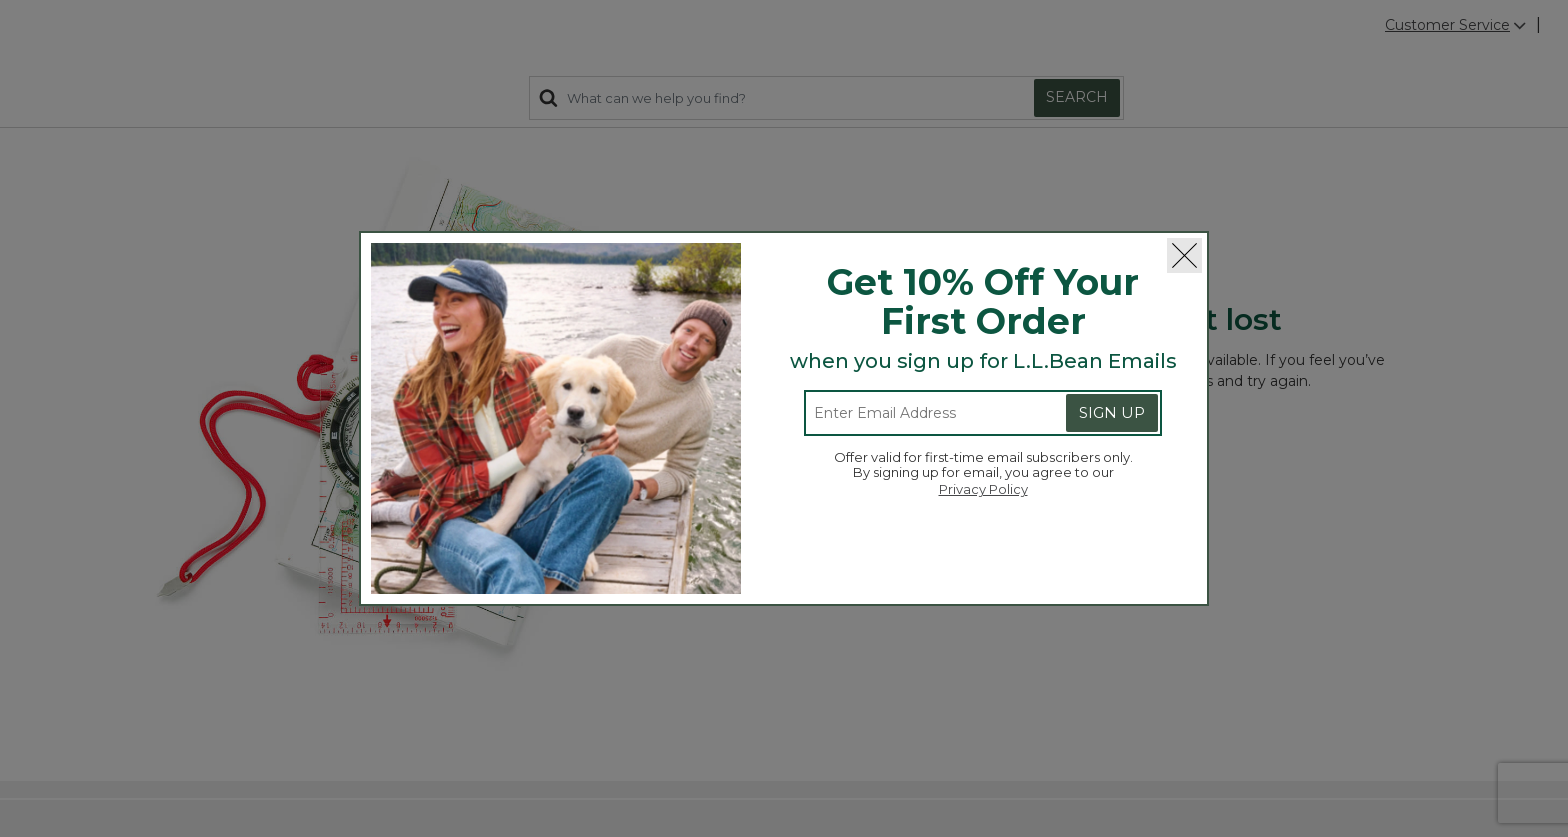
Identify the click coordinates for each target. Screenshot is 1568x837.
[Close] (1184, 255)
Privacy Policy (983, 489)
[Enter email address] (920, 413)
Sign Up (1112, 412)
